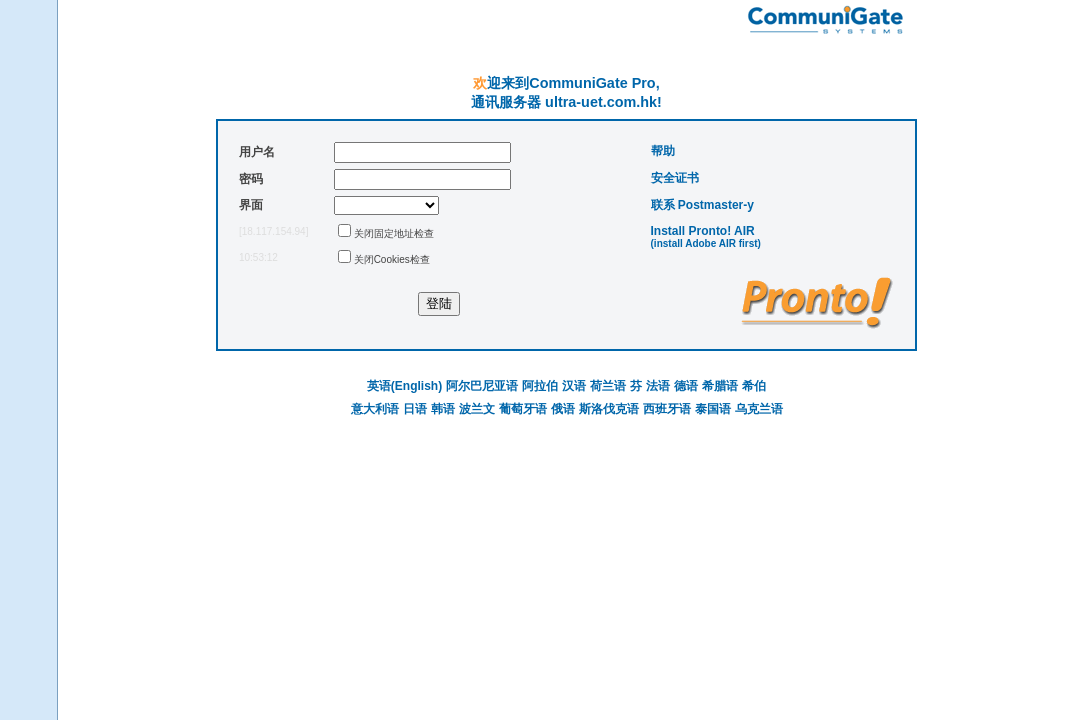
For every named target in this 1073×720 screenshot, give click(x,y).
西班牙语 (667, 409)
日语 (415, 409)
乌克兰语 (759, 409)
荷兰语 (608, 386)
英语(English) (404, 386)
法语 (658, 386)
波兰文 (477, 409)
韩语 (443, 409)
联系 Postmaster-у (702, 205)
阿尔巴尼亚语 (482, 386)
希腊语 (720, 386)
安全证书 (675, 178)
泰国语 (713, 409)
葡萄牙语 (523, 409)
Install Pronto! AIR (703, 231)
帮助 (663, 151)
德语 (686, 386)
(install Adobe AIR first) (706, 243)
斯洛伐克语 (609, 409)
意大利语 (375, 409)
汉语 (574, 386)
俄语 (563, 409)
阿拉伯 (540, 386)
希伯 (754, 386)
